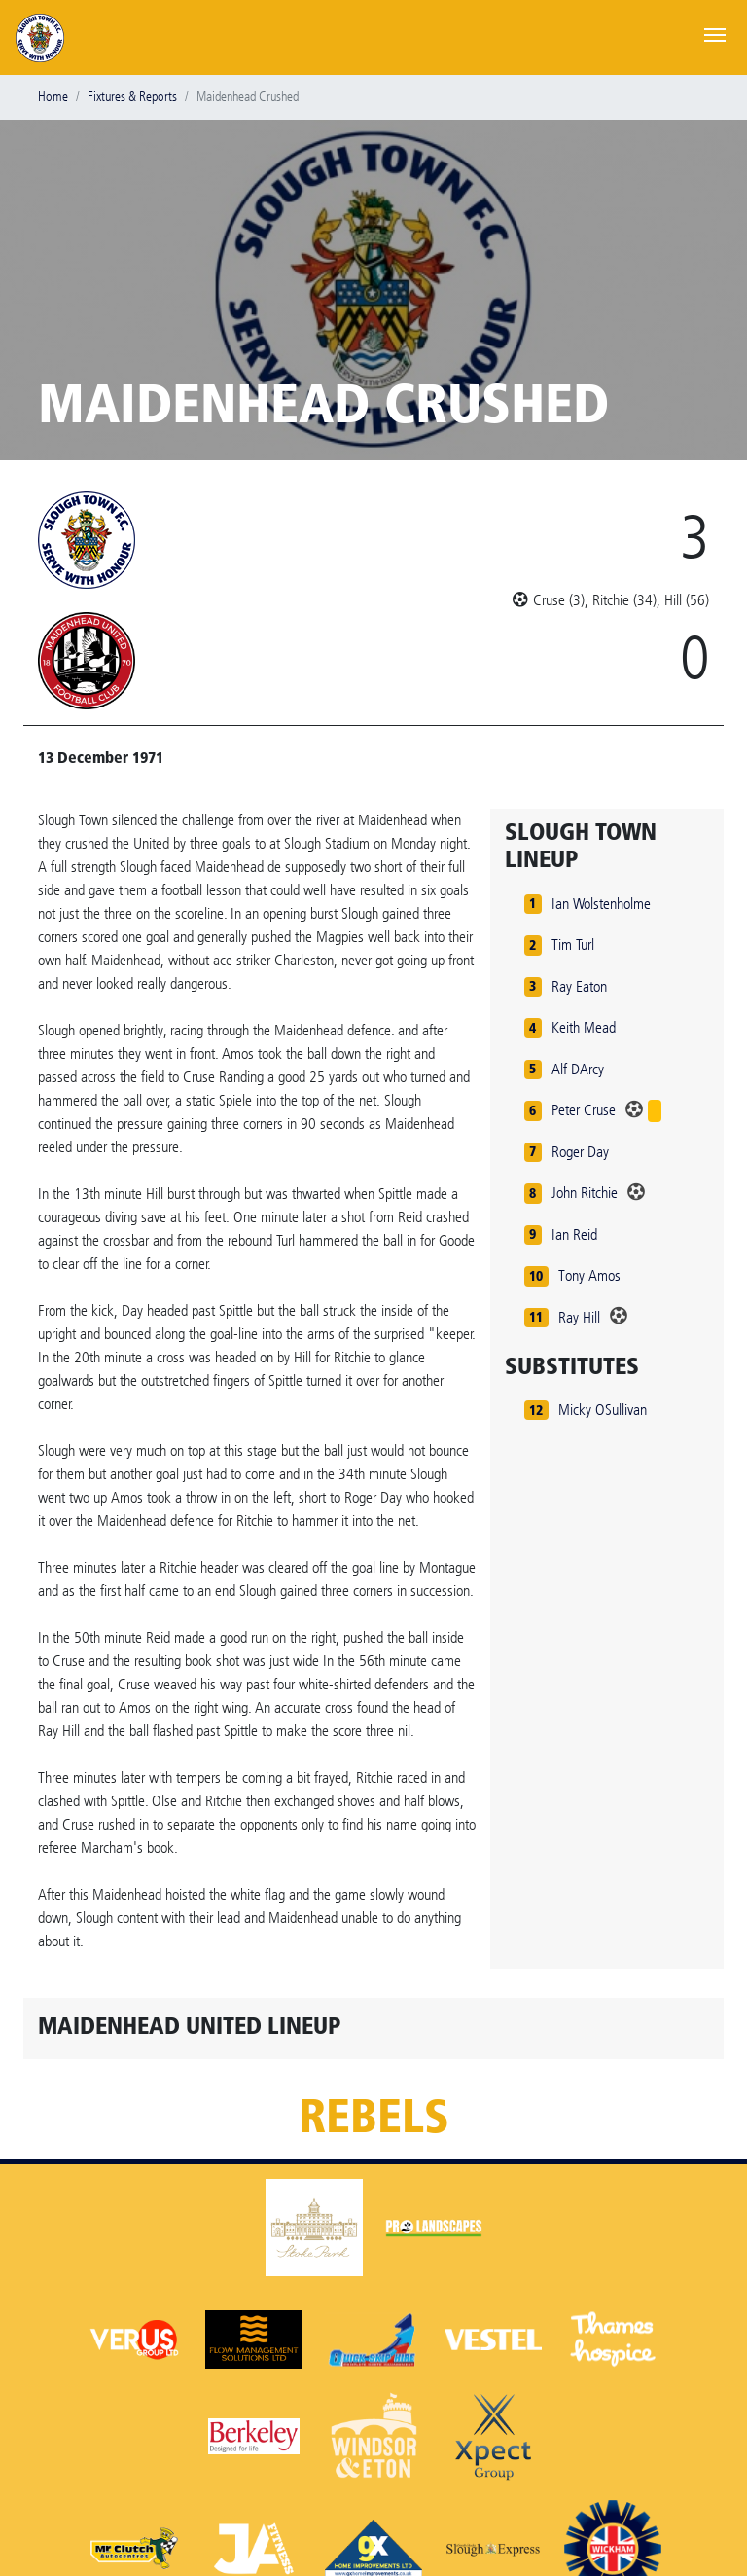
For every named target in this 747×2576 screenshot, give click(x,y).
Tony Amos (589, 1275)
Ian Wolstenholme (601, 903)
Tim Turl (572, 944)
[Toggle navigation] (715, 33)
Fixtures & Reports (132, 97)
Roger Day (580, 1152)
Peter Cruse (583, 1110)
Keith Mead (583, 1027)
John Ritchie (584, 1192)
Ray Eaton (579, 986)
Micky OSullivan (602, 1409)
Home (53, 97)
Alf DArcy (577, 1069)
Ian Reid (574, 1234)
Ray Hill (579, 1317)
